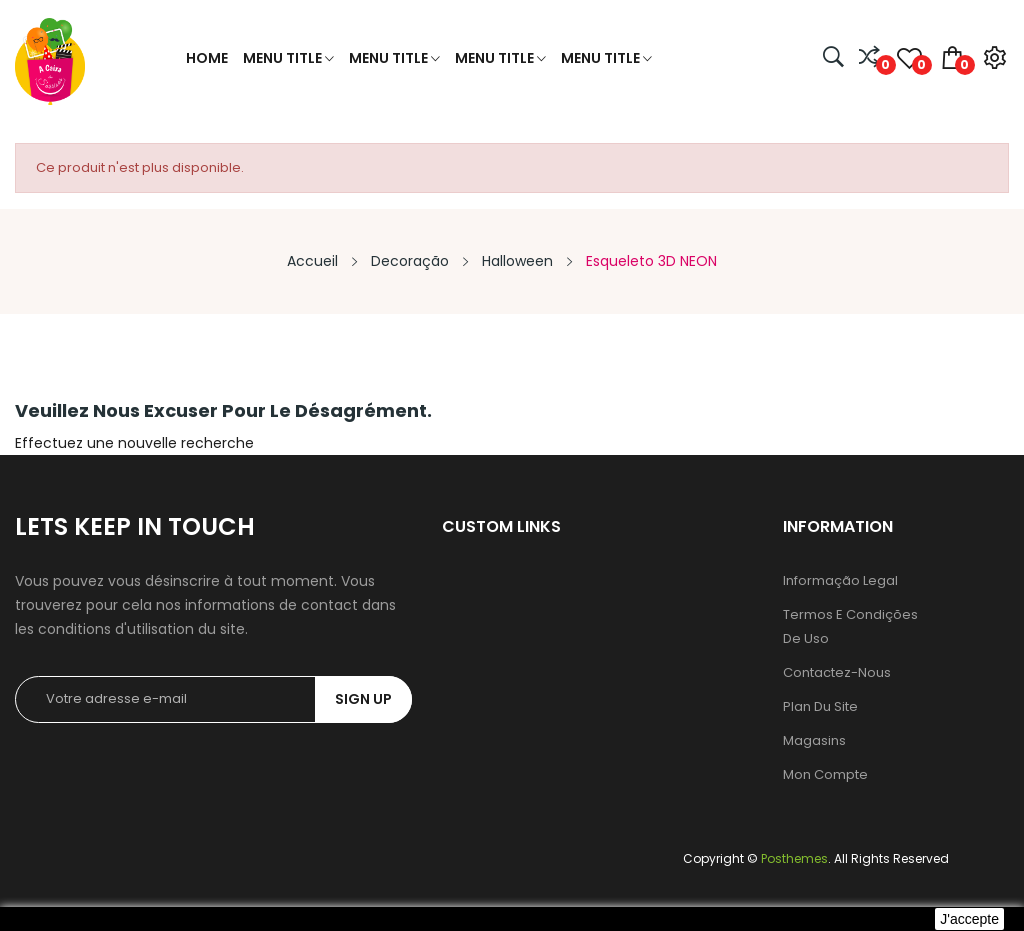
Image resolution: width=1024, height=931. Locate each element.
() (909, 58)
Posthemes (794, 858)
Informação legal (840, 580)
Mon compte (825, 774)
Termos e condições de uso (850, 626)
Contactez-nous (837, 672)
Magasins (814, 740)
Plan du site (820, 706)
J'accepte (969, 919)
